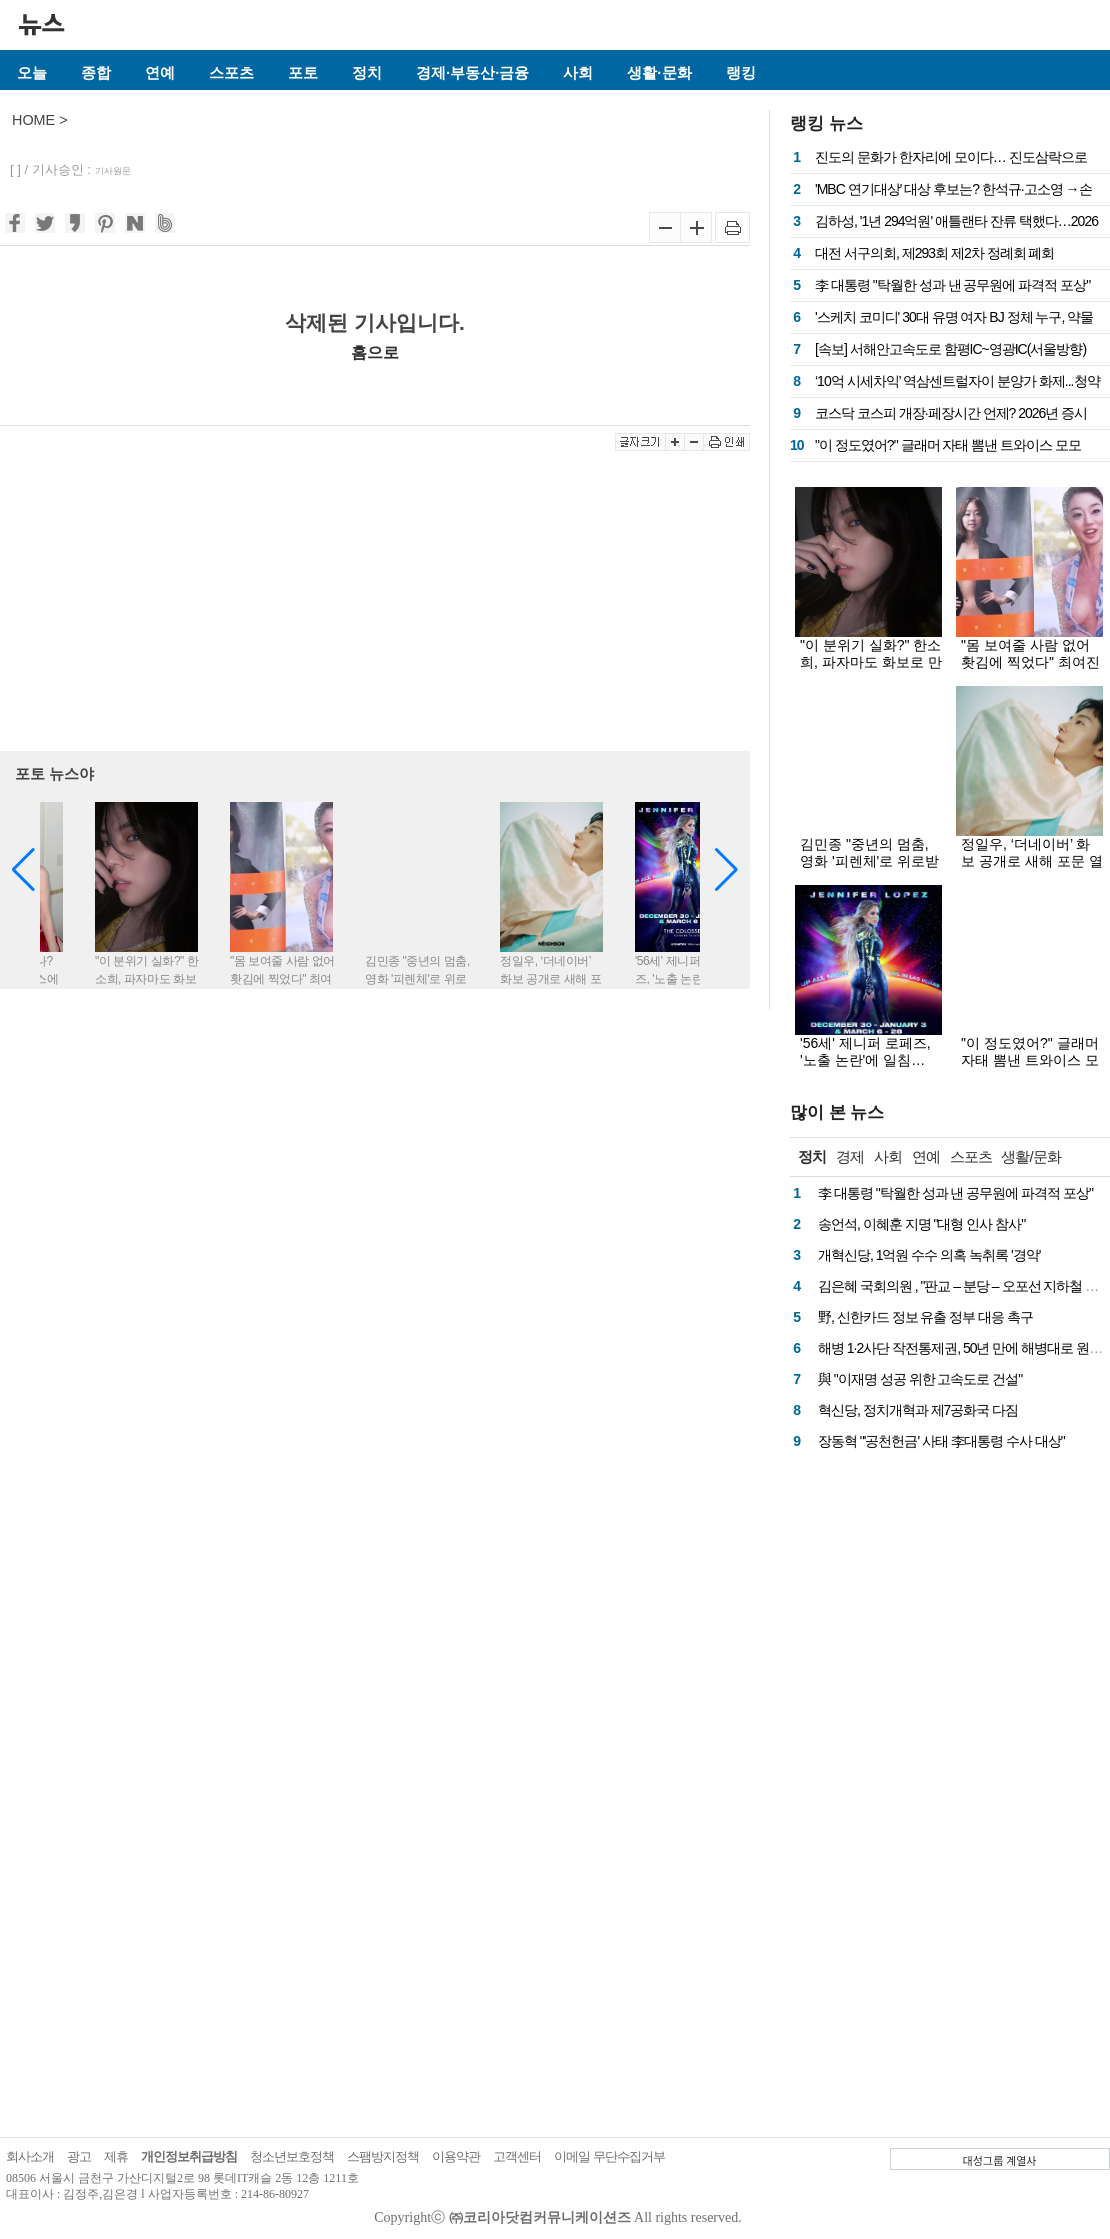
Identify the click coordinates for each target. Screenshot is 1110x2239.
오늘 (32, 72)
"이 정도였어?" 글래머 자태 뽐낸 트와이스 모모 (948, 445)
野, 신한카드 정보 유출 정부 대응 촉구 (925, 1317)
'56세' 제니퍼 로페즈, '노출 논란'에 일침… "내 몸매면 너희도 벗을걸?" (865, 1068)
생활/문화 (1030, 1156)
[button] (726, 870)
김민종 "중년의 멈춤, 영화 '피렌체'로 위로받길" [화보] (869, 861)
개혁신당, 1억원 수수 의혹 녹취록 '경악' (929, 1255)
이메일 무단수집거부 (609, 2156)
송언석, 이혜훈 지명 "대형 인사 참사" (921, 1224)
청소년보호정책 (292, 2156)
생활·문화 (659, 72)
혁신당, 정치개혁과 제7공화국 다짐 (918, 1410)
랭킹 (741, 72)
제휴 (116, 2156)
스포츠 (231, 72)
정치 (367, 72)
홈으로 (375, 352)
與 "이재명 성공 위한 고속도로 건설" (920, 1379)
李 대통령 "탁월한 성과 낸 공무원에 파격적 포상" (952, 285)
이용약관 (456, 2156)
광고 (79, 2156)
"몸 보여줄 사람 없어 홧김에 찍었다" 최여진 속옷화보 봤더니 (1030, 662)
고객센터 (517, 2156)
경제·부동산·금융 (472, 72)
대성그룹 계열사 (1000, 2160)
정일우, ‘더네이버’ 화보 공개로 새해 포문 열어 (1032, 861)
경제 (850, 1156)
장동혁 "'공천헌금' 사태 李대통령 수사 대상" (941, 1441)
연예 (160, 72)
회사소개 (30, 2156)
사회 (578, 72)
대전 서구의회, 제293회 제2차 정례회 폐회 (934, 253)
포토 (303, 72)
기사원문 (113, 171)
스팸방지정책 (383, 2156)
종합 (96, 72)
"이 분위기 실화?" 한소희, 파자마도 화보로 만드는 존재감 (871, 662)
